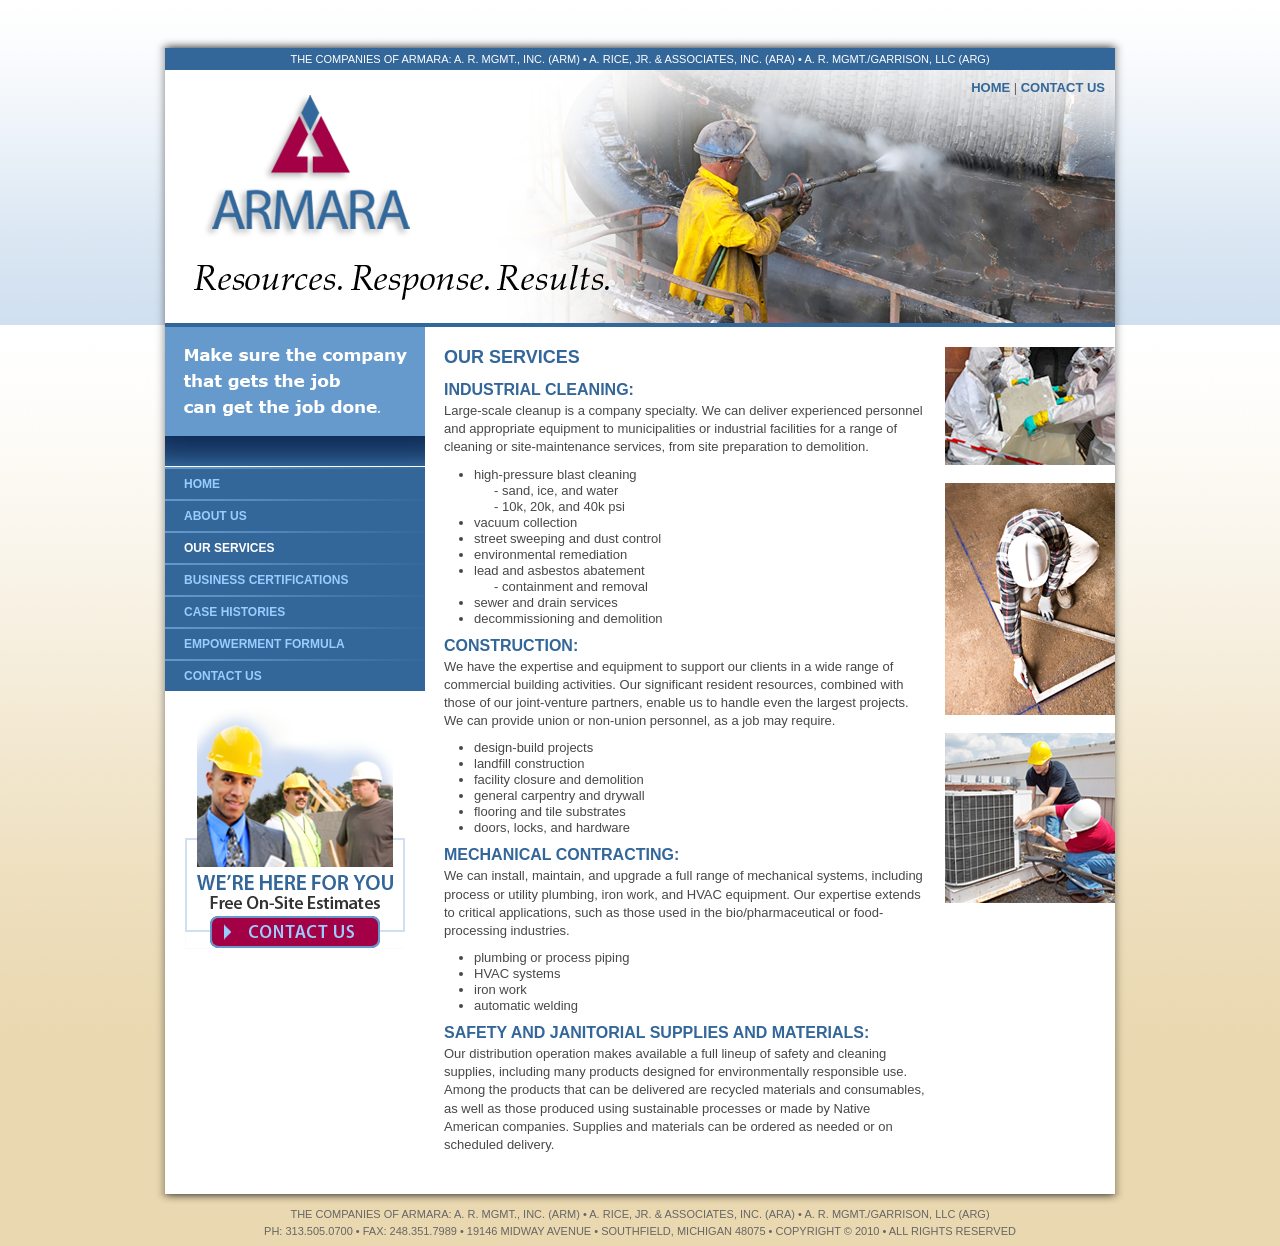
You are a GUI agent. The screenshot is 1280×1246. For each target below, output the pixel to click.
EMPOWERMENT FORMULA (264, 644)
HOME (990, 87)
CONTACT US (1063, 87)
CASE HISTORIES (234, 612)
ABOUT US (215, 516)
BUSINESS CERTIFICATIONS (266, 580)
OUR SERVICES (229, 548)
